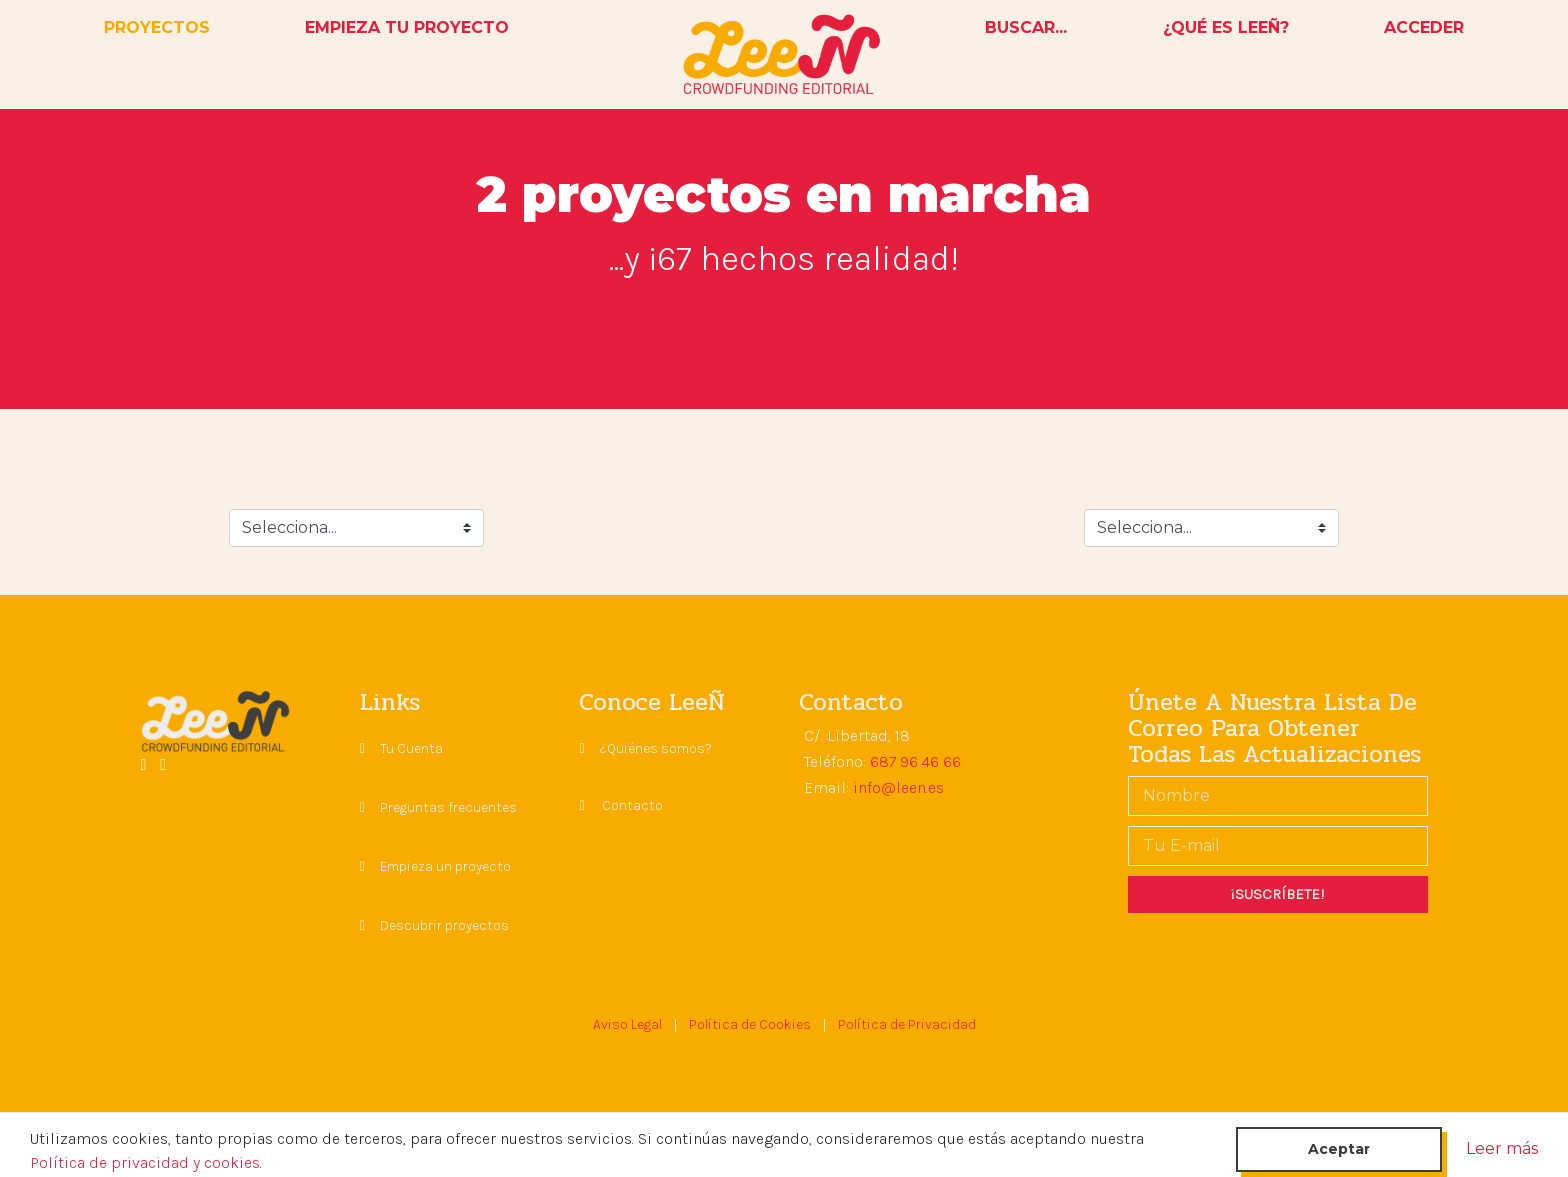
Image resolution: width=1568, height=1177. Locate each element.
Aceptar (1339, 1149)
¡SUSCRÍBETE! (1277, 894)
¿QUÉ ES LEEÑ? (1226, 27)
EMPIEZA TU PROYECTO (407, 27)
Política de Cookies (750, 1024)
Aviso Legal (627, 1024)
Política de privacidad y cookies (145, 1162)
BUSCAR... (1026, 27)
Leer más (1502, 1148)
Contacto (632, 805)
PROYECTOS (161, 26)
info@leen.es (898, 787)
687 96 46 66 (915, 761)
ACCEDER (1424, 27)
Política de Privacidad (907, 1024)
